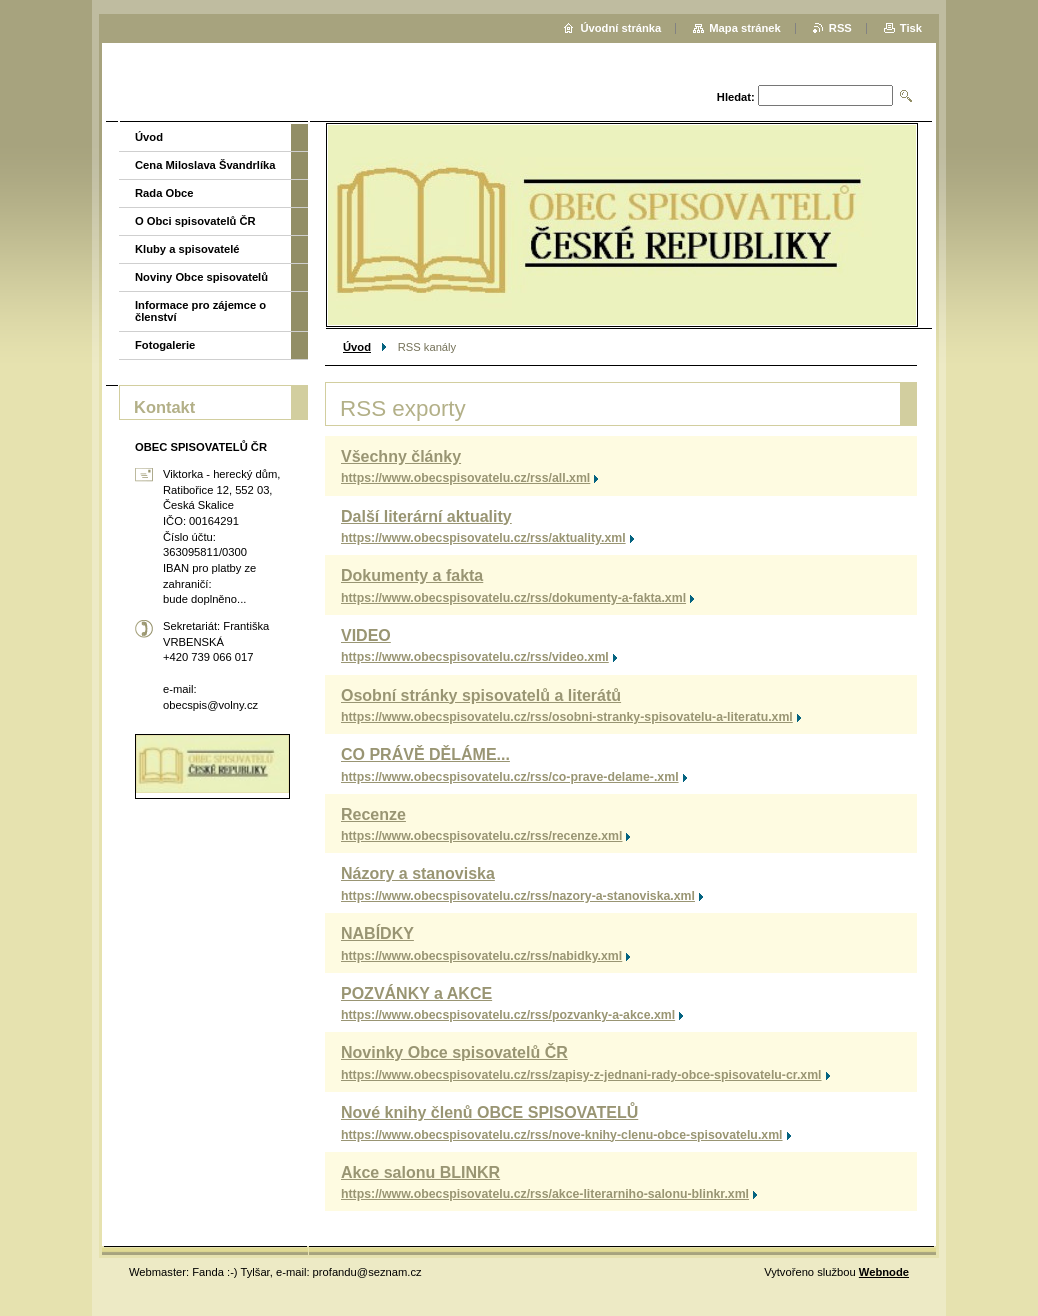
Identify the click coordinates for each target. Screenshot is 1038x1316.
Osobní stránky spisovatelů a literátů (481, 695)
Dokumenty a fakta (412, 575)
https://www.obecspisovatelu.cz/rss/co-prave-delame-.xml (510, 777)
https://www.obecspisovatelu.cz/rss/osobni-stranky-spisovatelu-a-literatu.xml (567, 717)
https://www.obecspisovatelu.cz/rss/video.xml (475, 657)
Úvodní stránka (620, 28)
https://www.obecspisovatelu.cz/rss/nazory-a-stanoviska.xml (518, 896)
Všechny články (401, 456)
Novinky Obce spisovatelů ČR (454, 1052)
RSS (840, 28)
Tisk (911, 28)
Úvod (357, 347)
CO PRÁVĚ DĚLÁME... (425, 754)
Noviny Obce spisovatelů (201, 277)
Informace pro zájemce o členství (200, 311)
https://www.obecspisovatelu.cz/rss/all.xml (465, 478)
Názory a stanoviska (418, 873)
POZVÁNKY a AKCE (416, 993)
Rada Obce (164, 193)
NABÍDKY (377, 933)
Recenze (373, 814)
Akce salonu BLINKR (420, 1172)
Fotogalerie (165, 345)
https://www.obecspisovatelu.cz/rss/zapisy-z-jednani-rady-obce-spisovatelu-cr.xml (581, 1075)
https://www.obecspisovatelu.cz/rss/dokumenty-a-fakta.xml (513, 598)
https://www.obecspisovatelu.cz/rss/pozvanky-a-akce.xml (508, 1015)
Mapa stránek (745, 28)
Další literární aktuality (426, 516)
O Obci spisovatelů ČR (195, 221)
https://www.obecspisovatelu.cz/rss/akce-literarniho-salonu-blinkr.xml (545, 1194)
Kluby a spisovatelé (187, 249)
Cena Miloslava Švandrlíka (205, 165)
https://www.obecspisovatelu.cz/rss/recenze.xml (481, 836)
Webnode (884, 1272)
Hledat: (736, 97)
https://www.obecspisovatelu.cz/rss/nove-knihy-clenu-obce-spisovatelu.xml (562, 1135)
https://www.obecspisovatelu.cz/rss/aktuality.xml (483, 538)
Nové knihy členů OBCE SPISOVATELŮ (489, 1112)
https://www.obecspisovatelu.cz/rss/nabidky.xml (481, 956)
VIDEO (366, 635)
